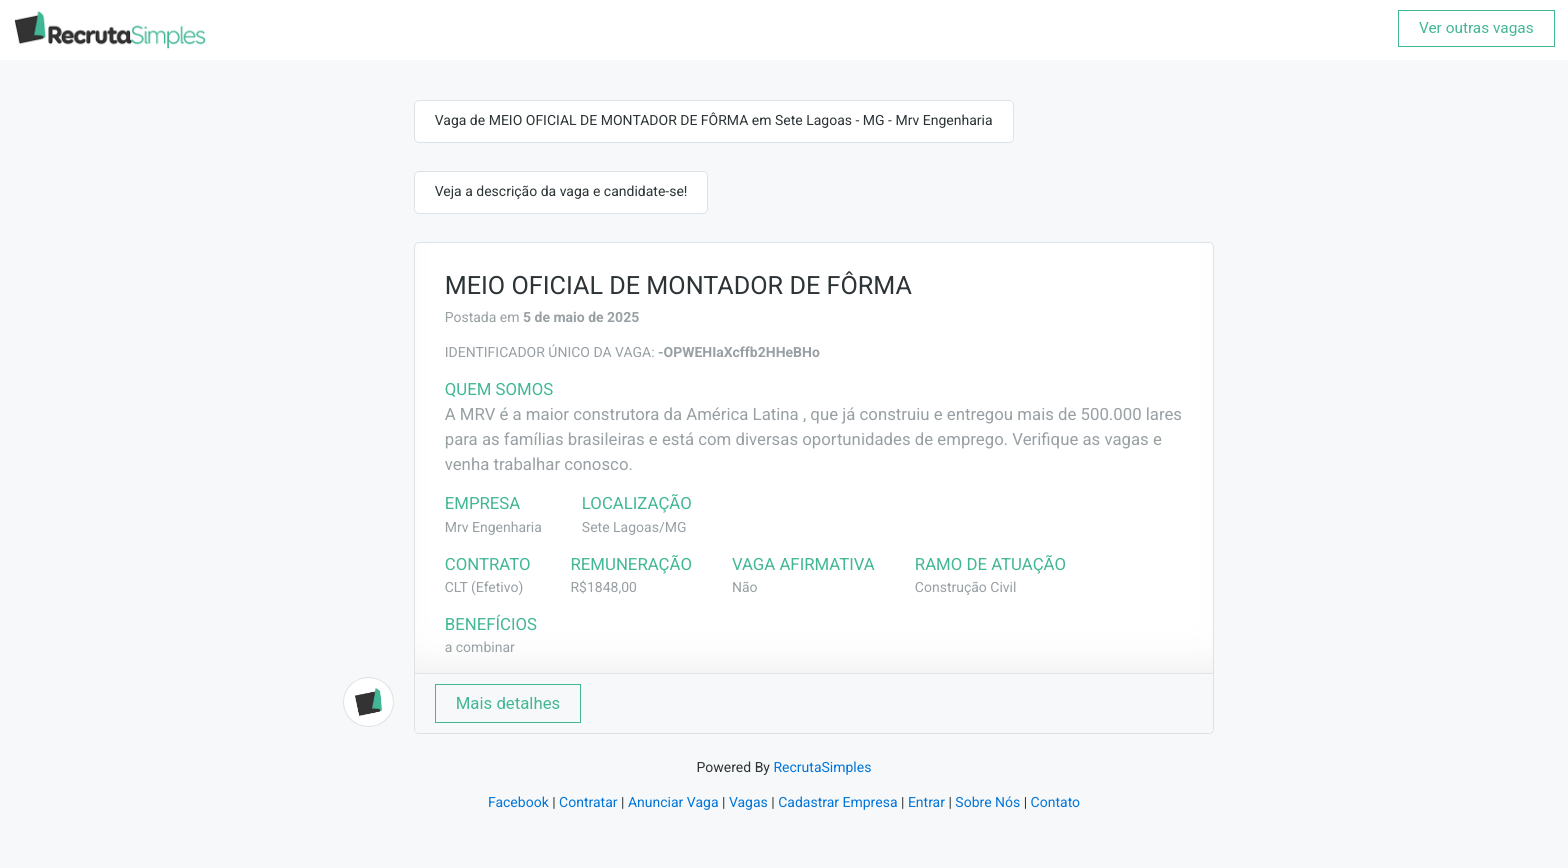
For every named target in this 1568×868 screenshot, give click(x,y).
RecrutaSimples (822, 768)
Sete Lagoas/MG (634, 528)
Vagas (748, 803)
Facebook (518, 803)
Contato (1055, 803)
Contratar (588, 803)
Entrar (926, 803)
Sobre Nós (987, 803)
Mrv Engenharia (493, 528)
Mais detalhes (508, 703)
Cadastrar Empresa (837, 803)
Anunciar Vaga (673, 803)
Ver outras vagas (1476, 28)
